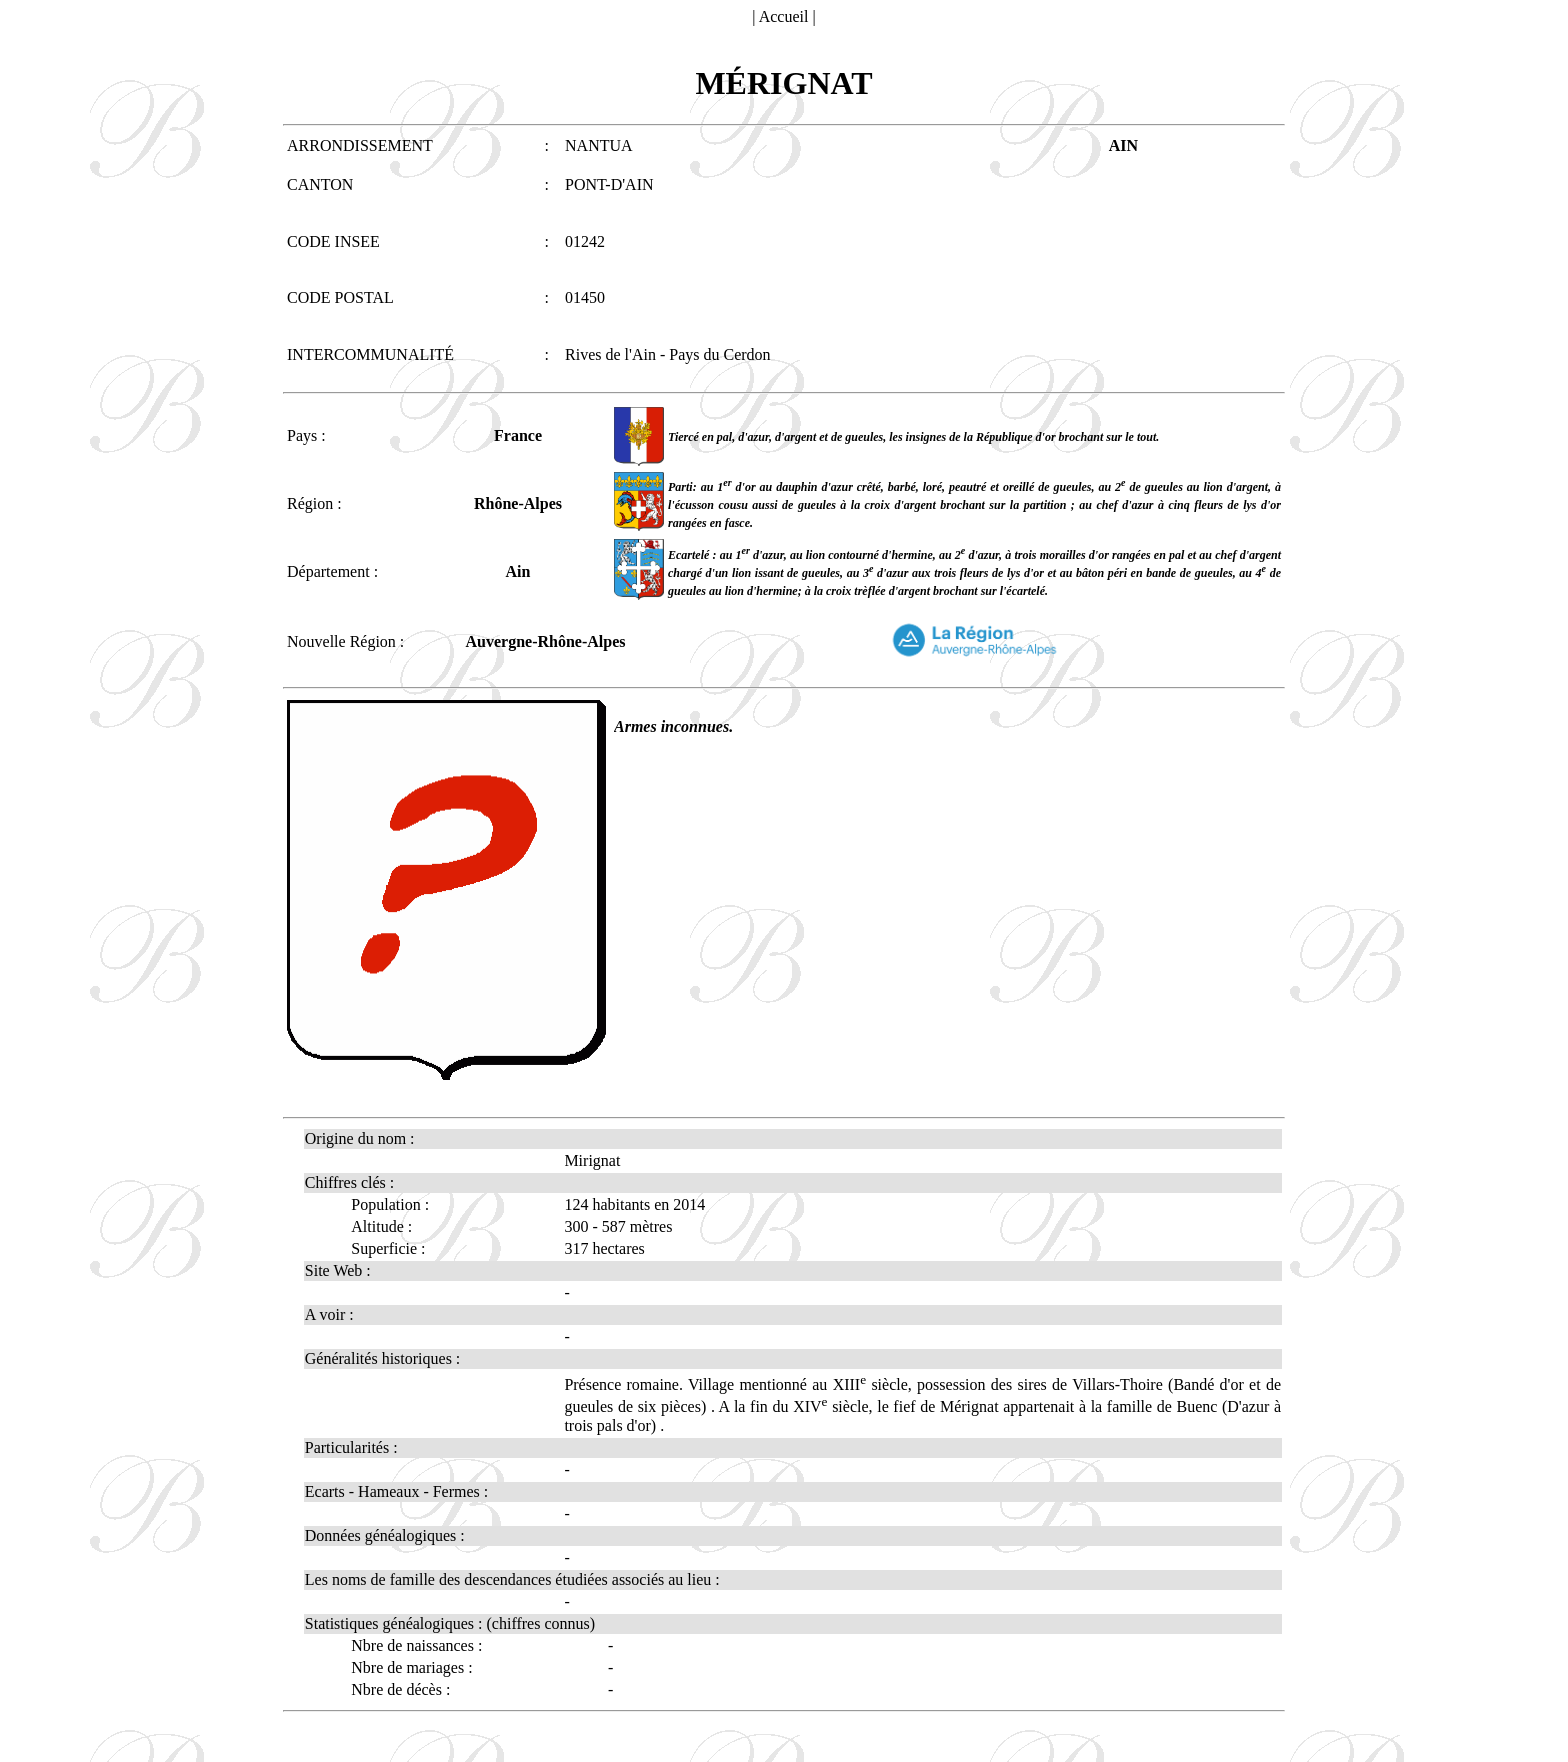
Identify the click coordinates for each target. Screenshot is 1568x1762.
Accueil (784, 16)
